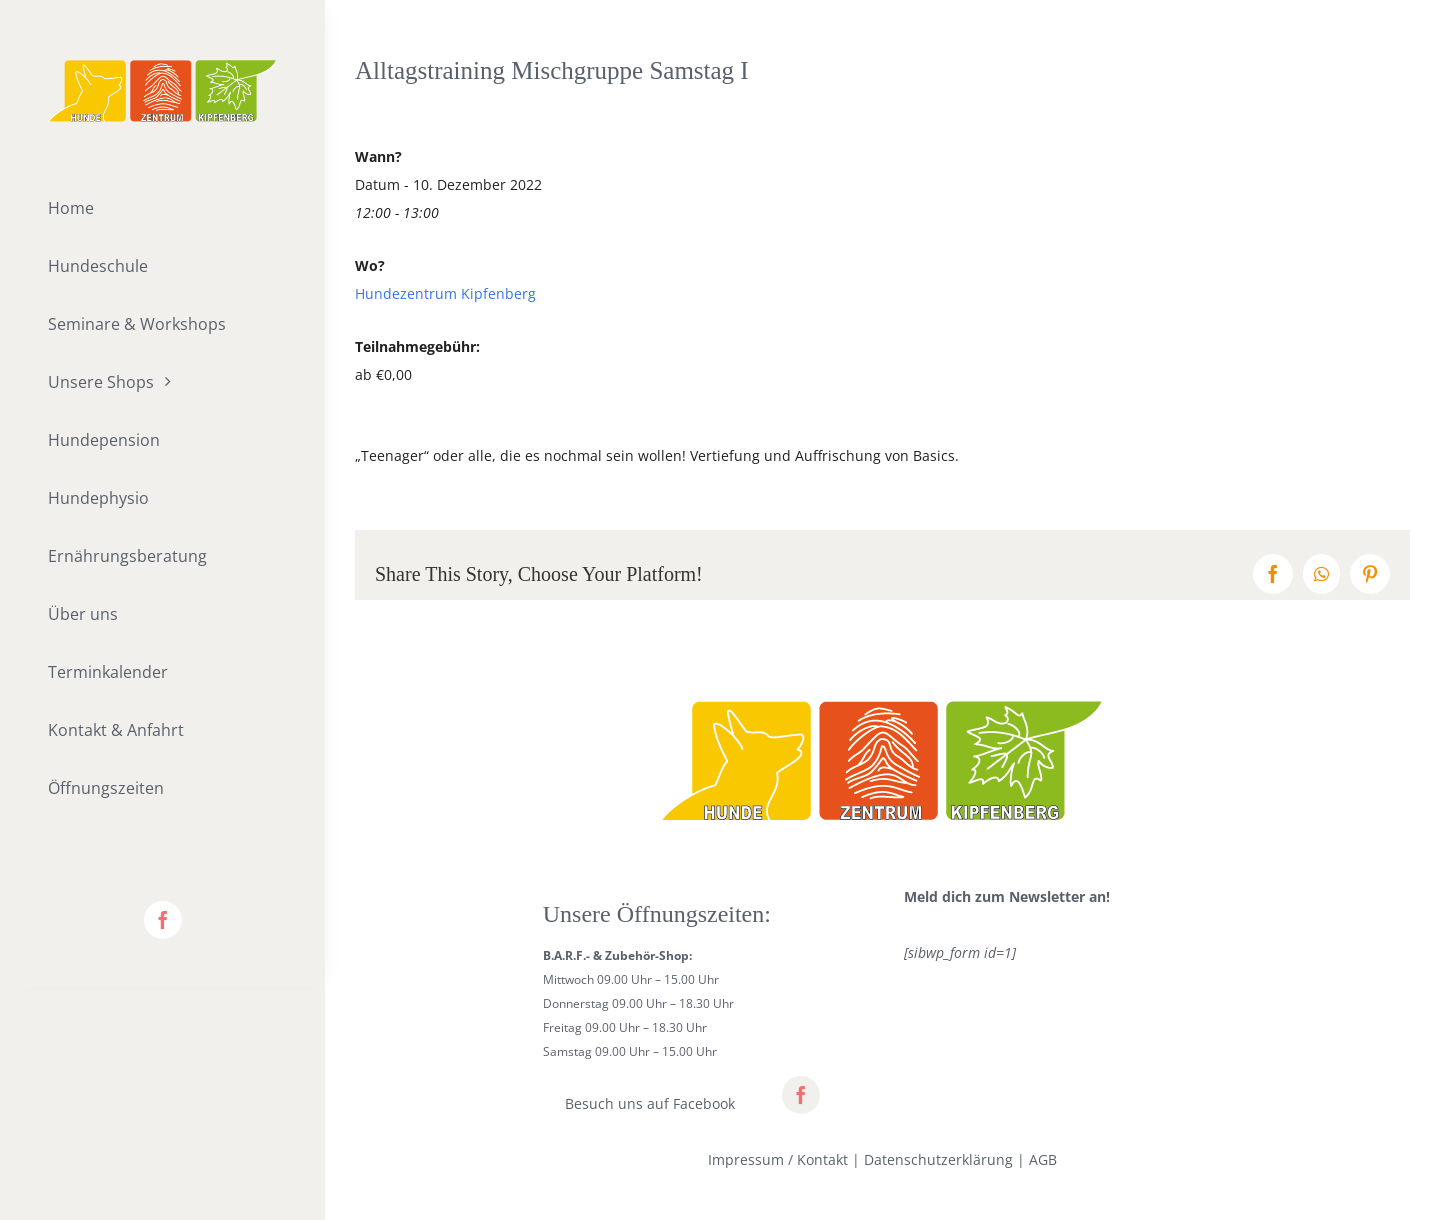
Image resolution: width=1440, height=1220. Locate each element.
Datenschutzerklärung (938, 1159)
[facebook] (163, 920)
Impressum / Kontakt (778, 1159)
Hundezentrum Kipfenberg (445, 293)
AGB (1043, 1159)
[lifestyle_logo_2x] (162, 66)
